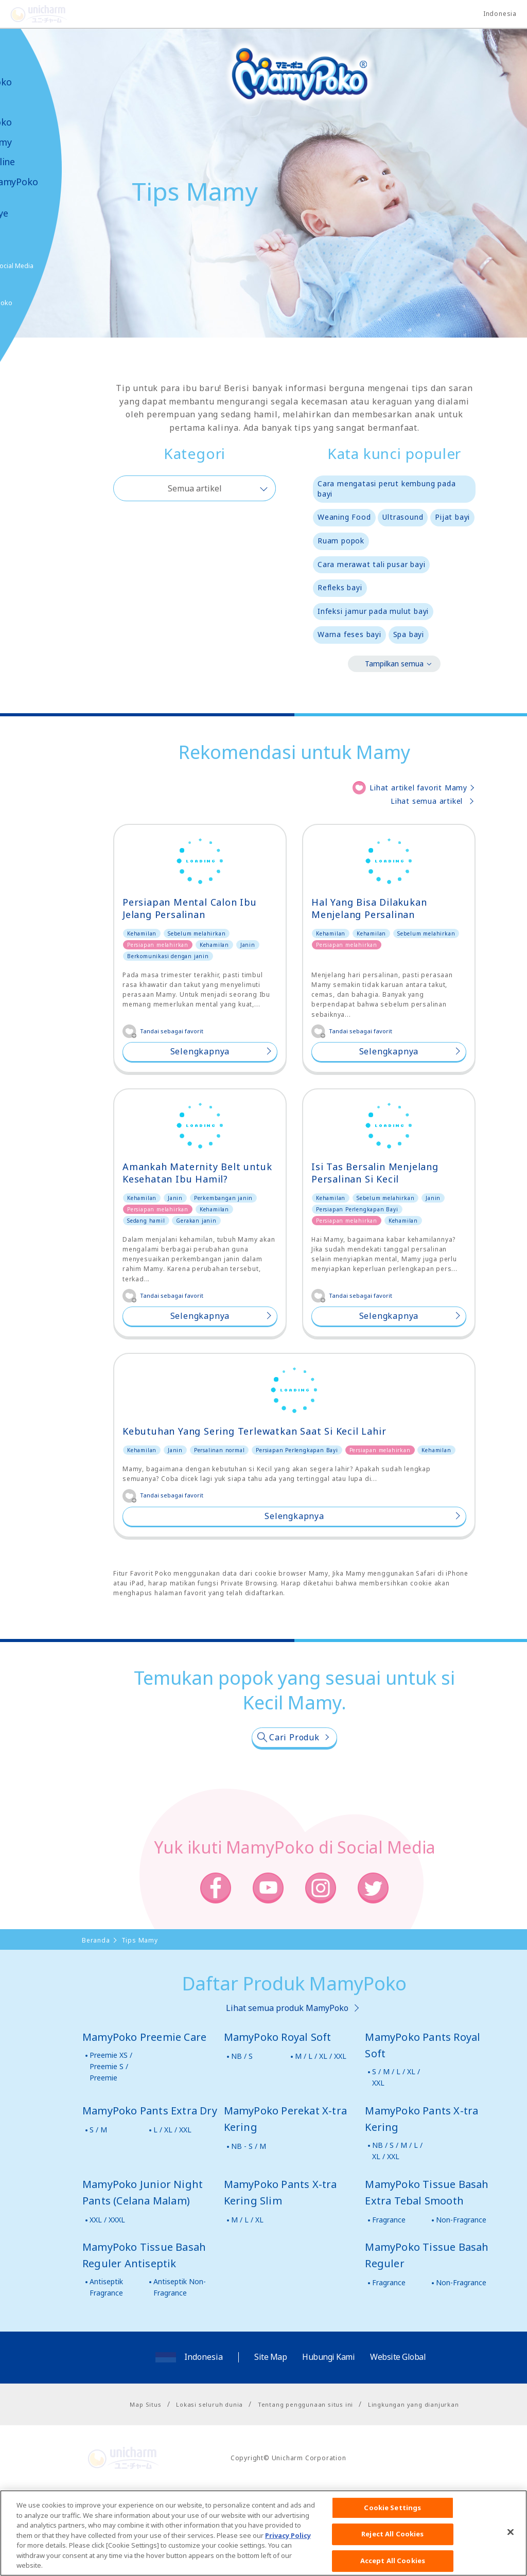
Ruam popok (341, 540)
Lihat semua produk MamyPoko (287, 2062)
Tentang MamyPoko (38, 76)
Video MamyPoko (51, 182)
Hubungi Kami (328, 2411)
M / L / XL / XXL (320, 2110)
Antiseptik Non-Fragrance (179, 2341)
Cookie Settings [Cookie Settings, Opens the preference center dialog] (392, 2526)
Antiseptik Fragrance (106, 2341)
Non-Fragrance (461, 2274)
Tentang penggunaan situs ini (305, 2459)
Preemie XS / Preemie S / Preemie (111, 2121)
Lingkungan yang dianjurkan (413, 2459)
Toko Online (40, 162)
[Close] (510, 2550)
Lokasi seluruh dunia (209, 2459)
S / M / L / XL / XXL (396, 2131)
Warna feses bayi (349, 634)
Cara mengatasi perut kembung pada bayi (386, 489)
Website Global (398, 2411)
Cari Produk (294, 1792)
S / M (98, 2184)
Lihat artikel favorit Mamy (418, 787)
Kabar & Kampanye (37, 207)
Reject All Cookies (392, 2552)
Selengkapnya (200, 1051)
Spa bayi (408, 634)
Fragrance (389, 2274)
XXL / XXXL (107, 2274)
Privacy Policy (288, 2554)
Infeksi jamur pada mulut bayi (373, 611)
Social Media (66, 265)
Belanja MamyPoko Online (47, 302)
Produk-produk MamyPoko (38, 112)
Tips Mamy (38, 142)
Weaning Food (344, 517)
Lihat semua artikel (427, 801)
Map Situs (145, 2459)
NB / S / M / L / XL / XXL (397, 2205)
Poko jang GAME (31, 339)
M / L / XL (247, 2274)
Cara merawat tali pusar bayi (371, 564)
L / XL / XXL (172, 2184)
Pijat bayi (452, 517)
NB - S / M (248, 2201)
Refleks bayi (340, 587)
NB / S (242, 2110)
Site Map (270, 2411)
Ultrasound (402, 517)
